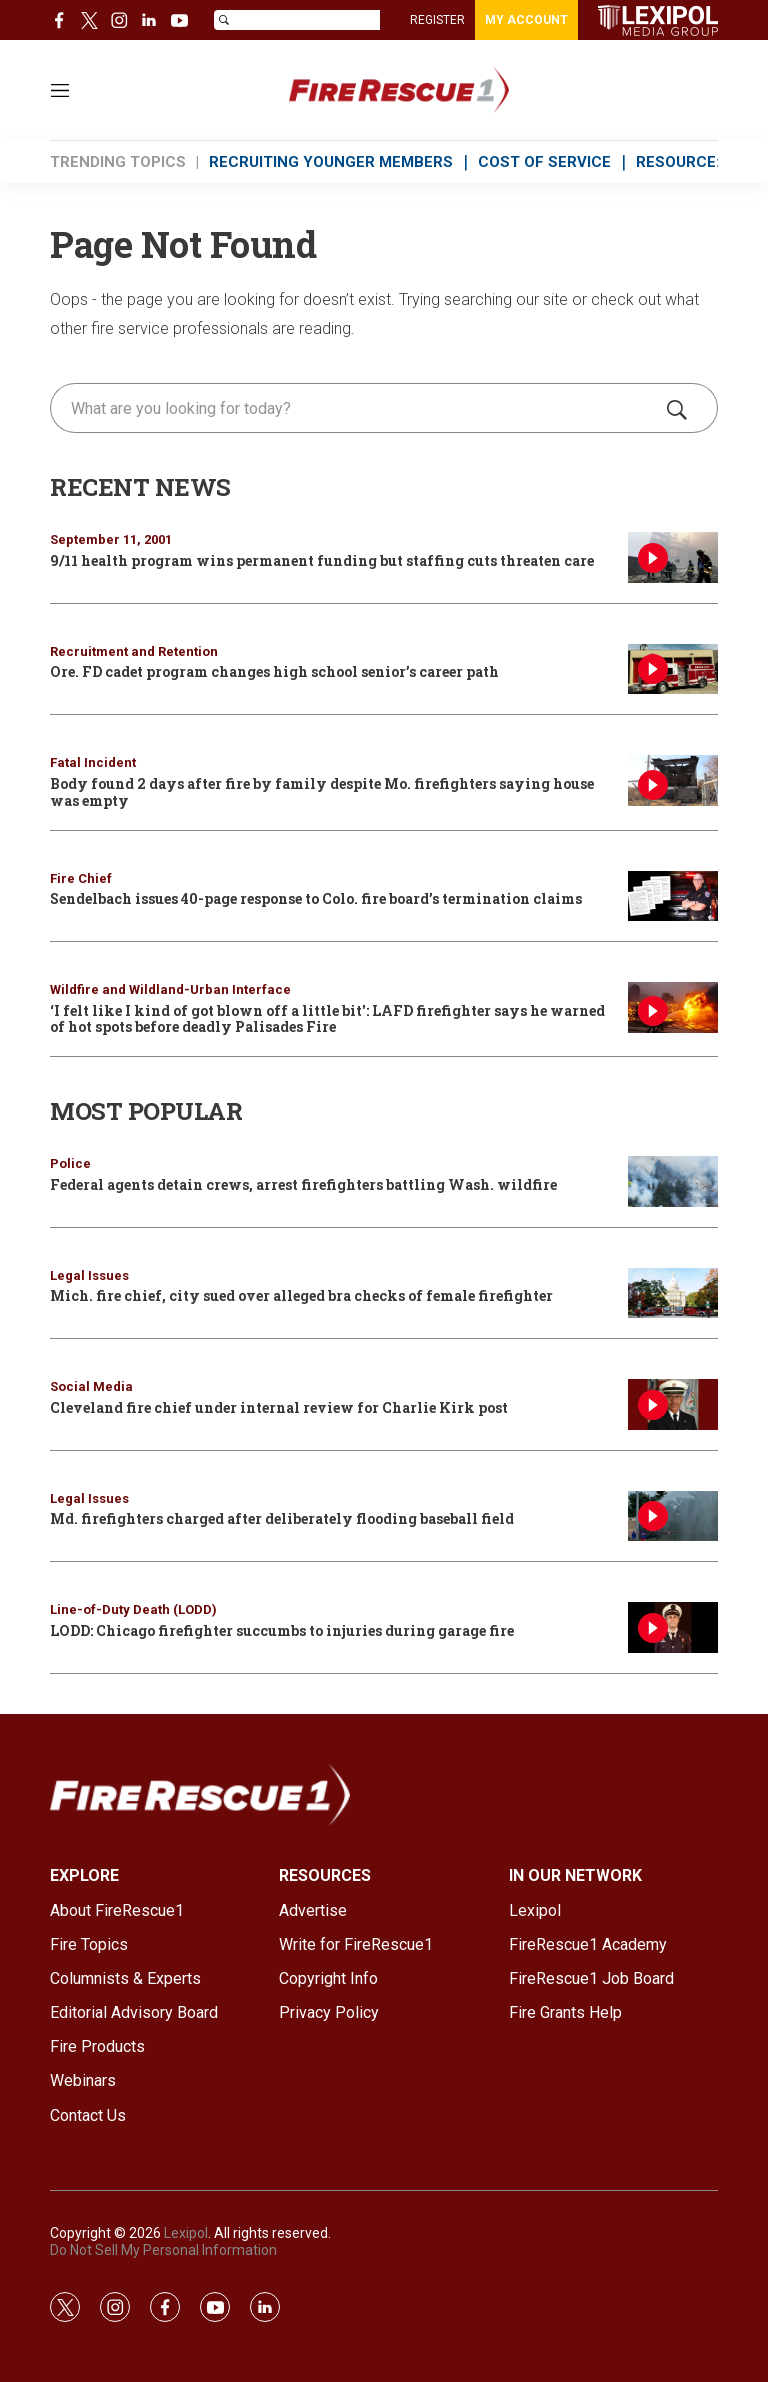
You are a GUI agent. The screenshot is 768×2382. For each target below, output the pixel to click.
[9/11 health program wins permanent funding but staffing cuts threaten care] (673, 557)
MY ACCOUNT (526, 20)
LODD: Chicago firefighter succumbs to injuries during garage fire (282, 1630)
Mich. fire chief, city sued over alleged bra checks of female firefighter (301, 1295)
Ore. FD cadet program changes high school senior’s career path (274, 671)
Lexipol (186, 2233)
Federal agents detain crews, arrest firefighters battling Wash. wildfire (303, 1184)
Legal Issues (89, 1275)
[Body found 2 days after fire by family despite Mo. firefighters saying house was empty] (673, 780)
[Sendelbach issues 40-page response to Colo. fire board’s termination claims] (673, 896)
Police (70, 1163)
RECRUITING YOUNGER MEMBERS (331, 162)
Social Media (91, 1386)
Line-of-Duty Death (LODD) (133, 1609)
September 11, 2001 (111, 539)
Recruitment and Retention (134, 651)
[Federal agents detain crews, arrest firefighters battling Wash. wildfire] (673, 1181)
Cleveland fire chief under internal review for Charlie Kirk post (279, 1407)
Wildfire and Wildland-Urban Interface (170, 989)
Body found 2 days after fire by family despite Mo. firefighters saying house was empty (322, 792)
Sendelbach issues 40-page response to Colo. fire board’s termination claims (316, 898)
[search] (355, 408)
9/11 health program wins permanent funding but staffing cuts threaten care (322, 560)
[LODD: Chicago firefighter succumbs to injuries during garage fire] (673, 1627)
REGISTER (437, 20)
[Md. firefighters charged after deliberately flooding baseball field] (673, 1516)
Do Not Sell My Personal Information (163, 2250)
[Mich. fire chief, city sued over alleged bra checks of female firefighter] (673, 1293)
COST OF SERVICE (544, 162)
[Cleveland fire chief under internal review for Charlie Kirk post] (673, 1404)
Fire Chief (81, 878)
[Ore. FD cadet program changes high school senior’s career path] (673, 669)
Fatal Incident (93, 762)
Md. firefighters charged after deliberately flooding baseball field (282, 1518)
